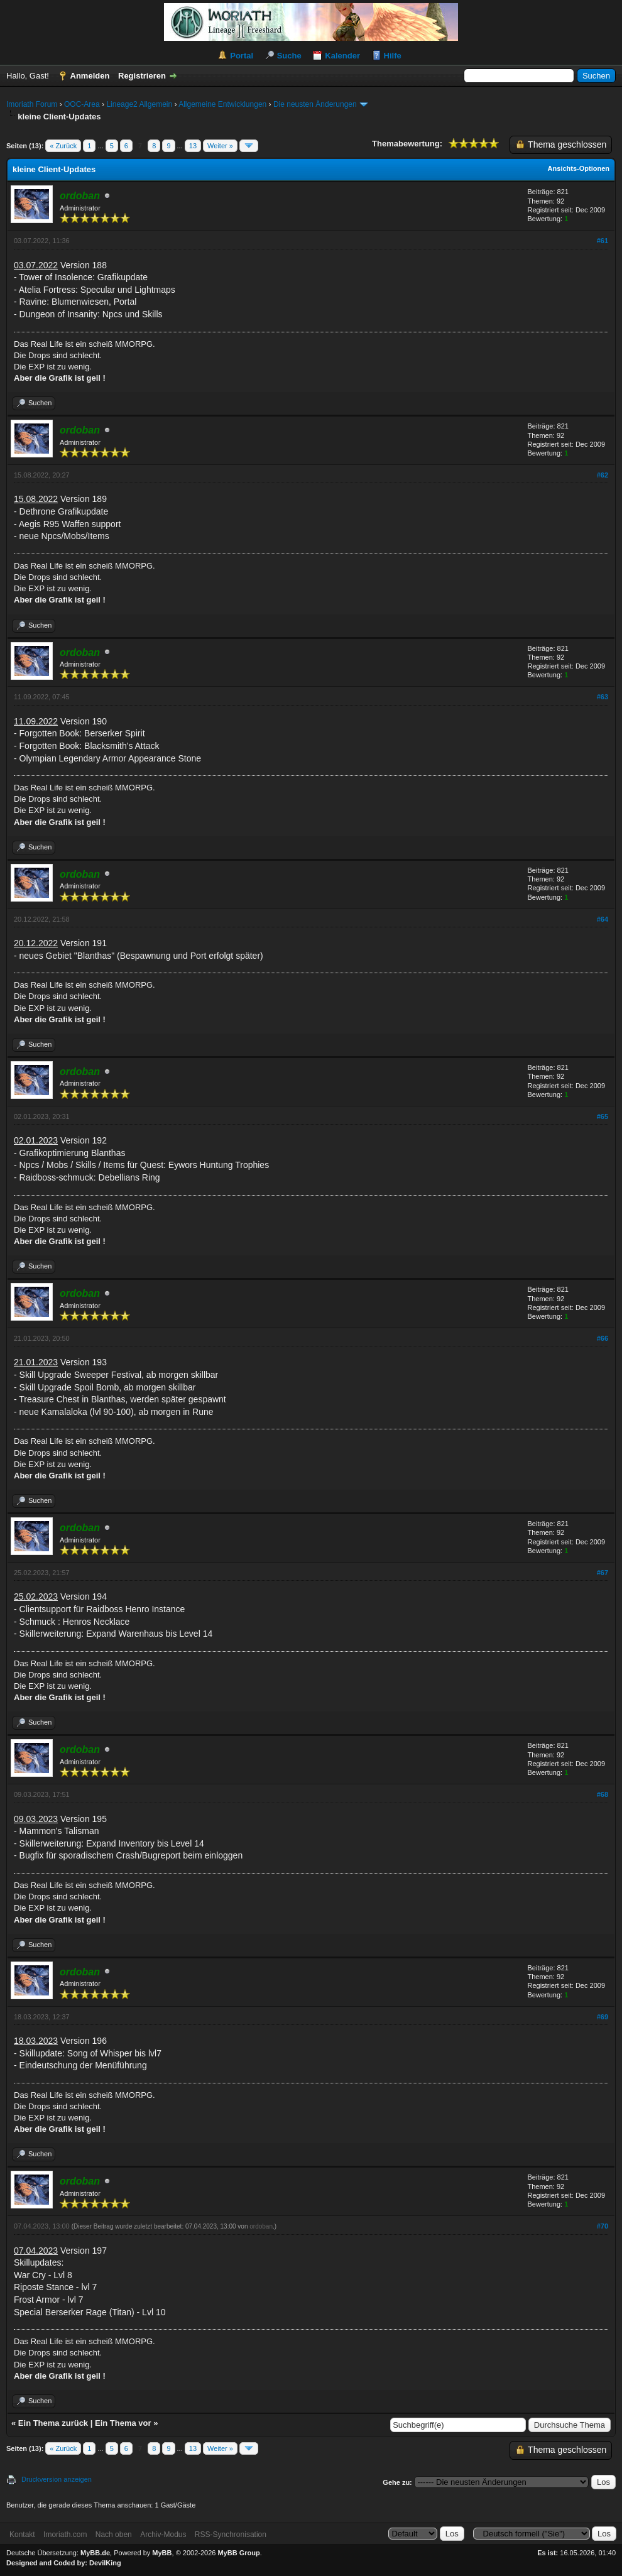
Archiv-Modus (163, 2534)
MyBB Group (238, 2553)
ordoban (261, 2226)
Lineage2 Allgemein (139, 104)
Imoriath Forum (31, 104)
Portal (241, 55)
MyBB (162, 2553)
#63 (602, 697)
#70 (602, 2226)
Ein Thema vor (123, 2423)
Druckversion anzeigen (56, 2479)
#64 (602, 919)
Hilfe (392, 55)
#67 (602, 1572)
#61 (602, 240)
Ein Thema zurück (53, 2423)
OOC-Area (82, 104)
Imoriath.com (65, 2534)
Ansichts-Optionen (578, 168)
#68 (602, 1794)
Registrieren (142, 75)
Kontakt (22, 2534)
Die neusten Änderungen (315, 104)
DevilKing (105, 2563)
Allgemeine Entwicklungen (222, 104)
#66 (602, 1338)
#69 (602, 2017)
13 (193, 146)
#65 (602, 1116)
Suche (289, 55)
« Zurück (63, 146)
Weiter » (220, 146)
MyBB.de (95, 2553)
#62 (602, 475)
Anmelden (90, 75)
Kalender (342, 55)
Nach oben (113, 2534)
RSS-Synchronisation (230, 2534)
